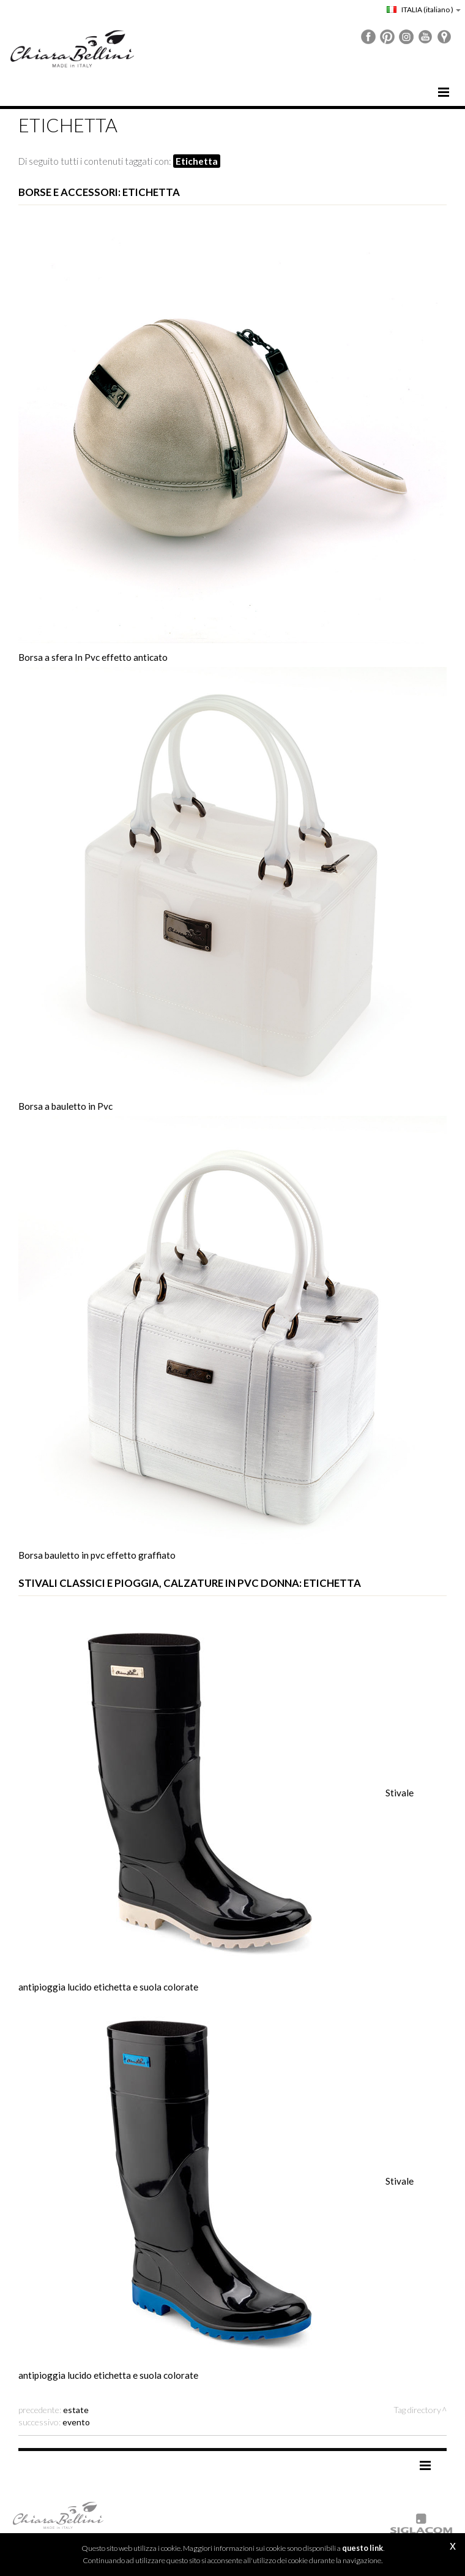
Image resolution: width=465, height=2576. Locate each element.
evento (76, 2422)
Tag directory (417, 2410)
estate (76, 2410)
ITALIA (424, 9)
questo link (362, 2548)
